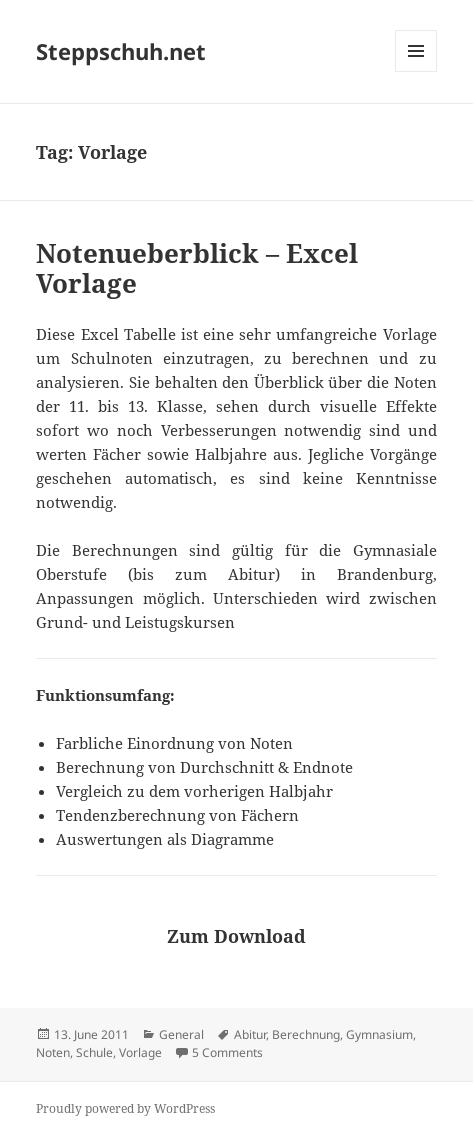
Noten (53, 1052)
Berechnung (306, 1034)
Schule (94, 1052)
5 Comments (227, 1052)
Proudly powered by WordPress (125, 1108)
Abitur (250, 1034)
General (181, 1034)
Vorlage (140, 1052)
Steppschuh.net (121, 51)
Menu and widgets (416, 71)
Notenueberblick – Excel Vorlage (197, 268)
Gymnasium (379, 1034)
